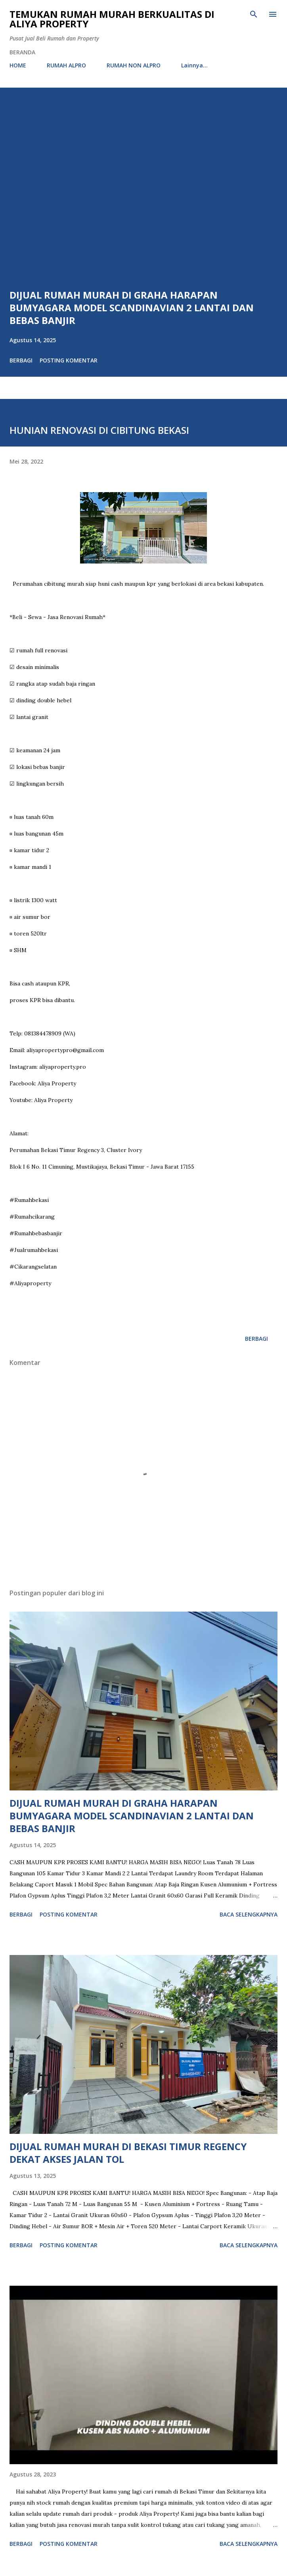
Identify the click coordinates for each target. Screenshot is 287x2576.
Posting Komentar (69, 360)
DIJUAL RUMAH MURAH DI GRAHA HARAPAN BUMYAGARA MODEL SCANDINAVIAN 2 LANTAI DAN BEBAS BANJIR (132, 307)
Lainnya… (194, 65)
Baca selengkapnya (248, 1914)
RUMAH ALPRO (66, 65)
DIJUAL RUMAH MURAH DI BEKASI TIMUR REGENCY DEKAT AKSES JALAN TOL (128, 2153)
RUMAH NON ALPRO (134, 65)
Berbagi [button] (21, 360)
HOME (18, 65)
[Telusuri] (253, 14)
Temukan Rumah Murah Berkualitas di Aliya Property (112, 19)
